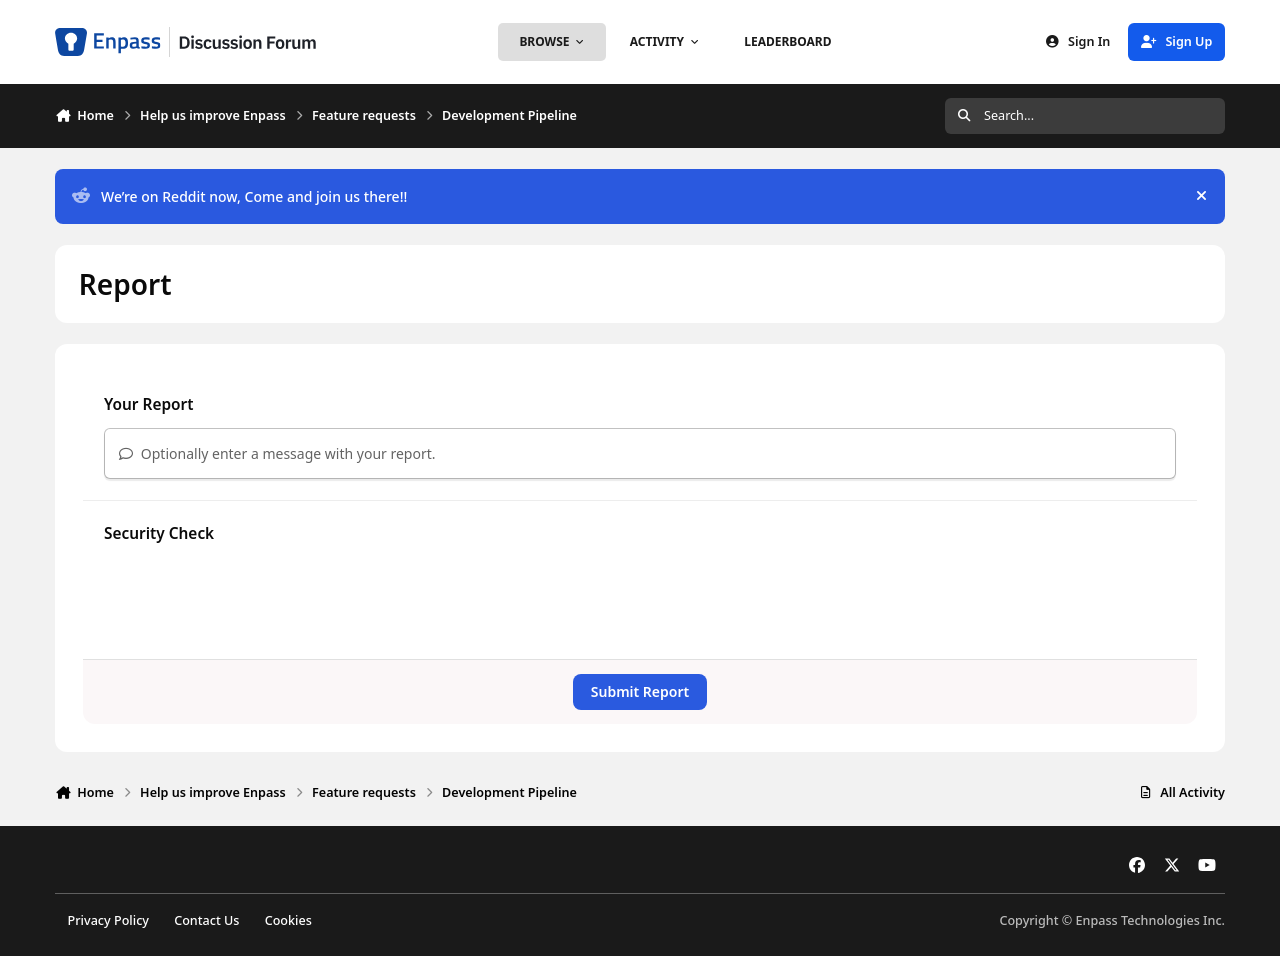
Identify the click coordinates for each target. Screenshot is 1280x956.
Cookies (288, 920)
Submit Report (640, 691)
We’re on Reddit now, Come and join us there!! (239, 196)
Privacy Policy (108, 920)
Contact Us (206, 920)
